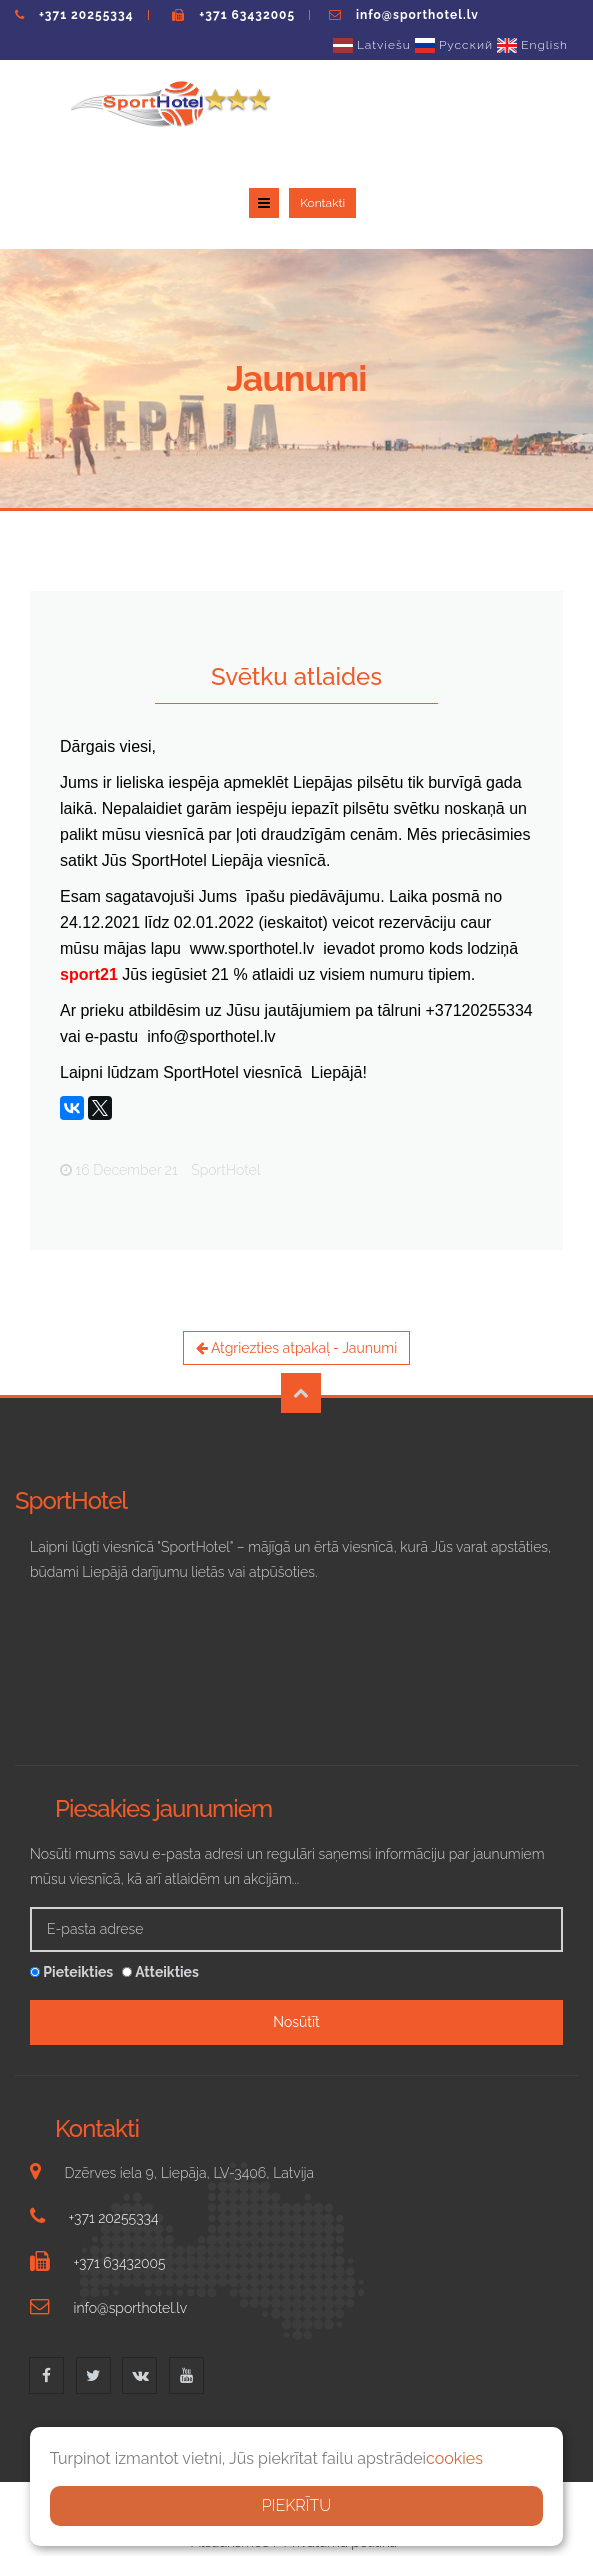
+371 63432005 (247, 15)
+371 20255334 (86, 15)
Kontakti (544, 112)
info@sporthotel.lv (417, 15)
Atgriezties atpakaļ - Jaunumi (296, 1259)
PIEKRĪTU (297, 2505)
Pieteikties (71, 1883)
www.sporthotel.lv (252, 859)
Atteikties (160, 1883)
